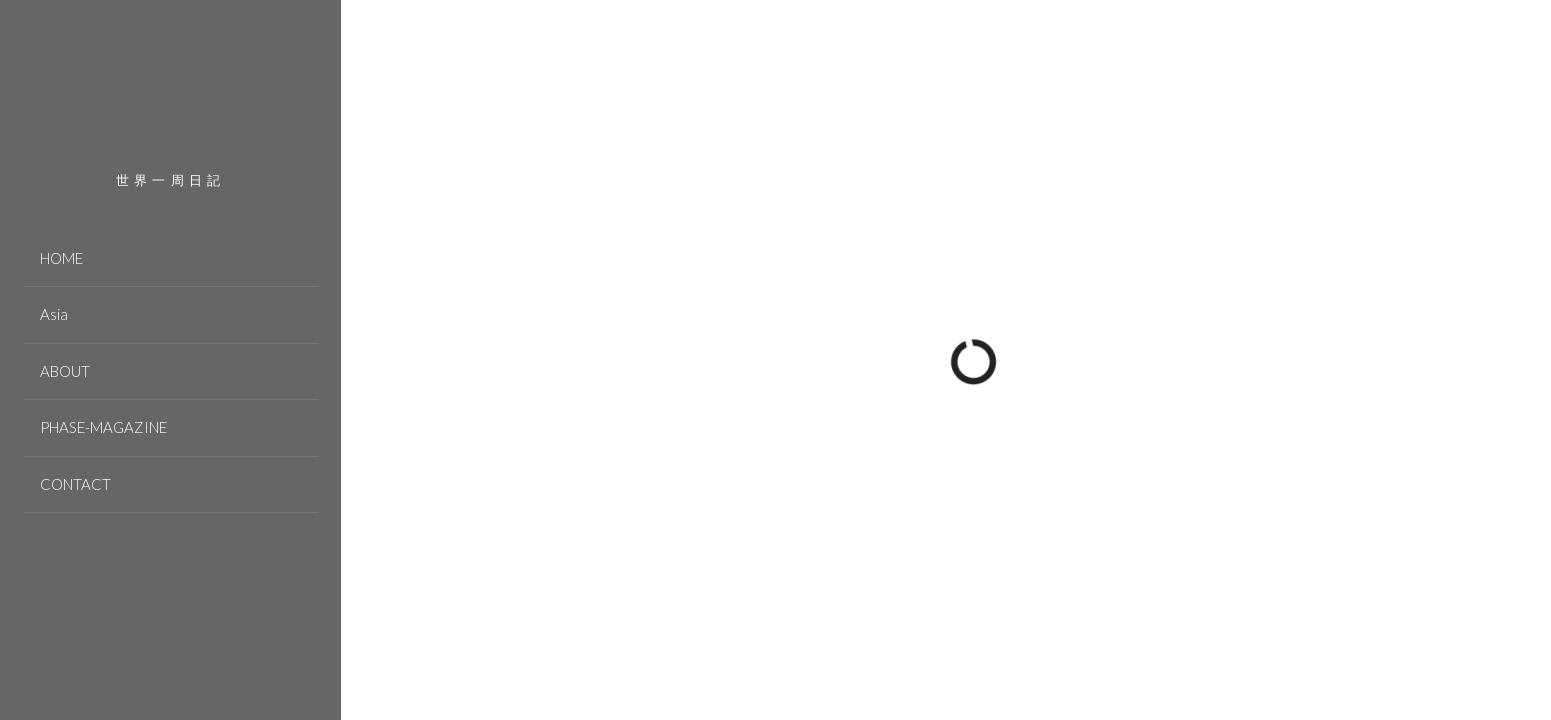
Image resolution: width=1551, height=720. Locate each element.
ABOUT (65, 371)
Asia (54, 314)
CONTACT (75, 484)
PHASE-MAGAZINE (103, 427)
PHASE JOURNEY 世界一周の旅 (171, 101)
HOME (61, 258)
